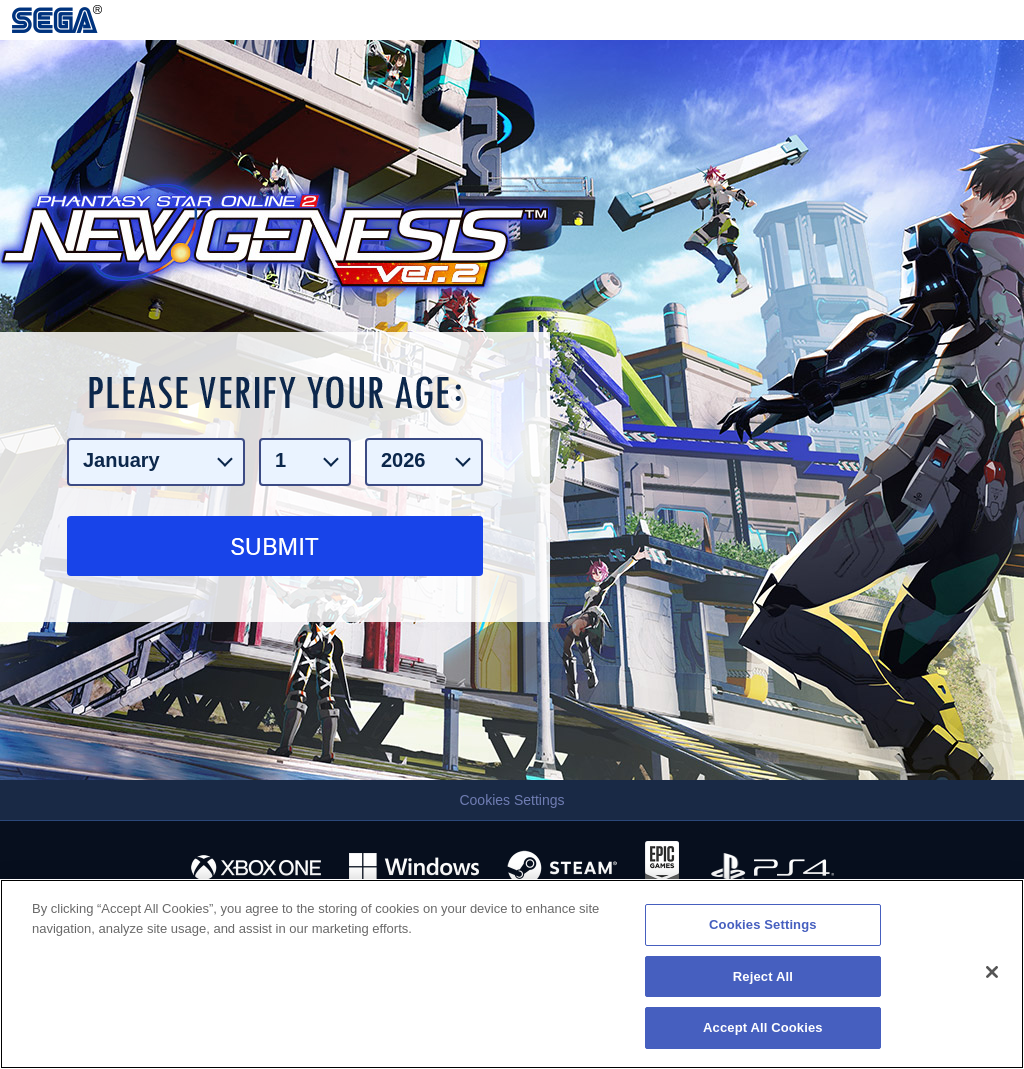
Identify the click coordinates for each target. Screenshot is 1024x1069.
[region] (512, 974)
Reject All (763, 976)
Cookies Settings (511, 800)
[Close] (992, 972)
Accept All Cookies (763, 1027)
